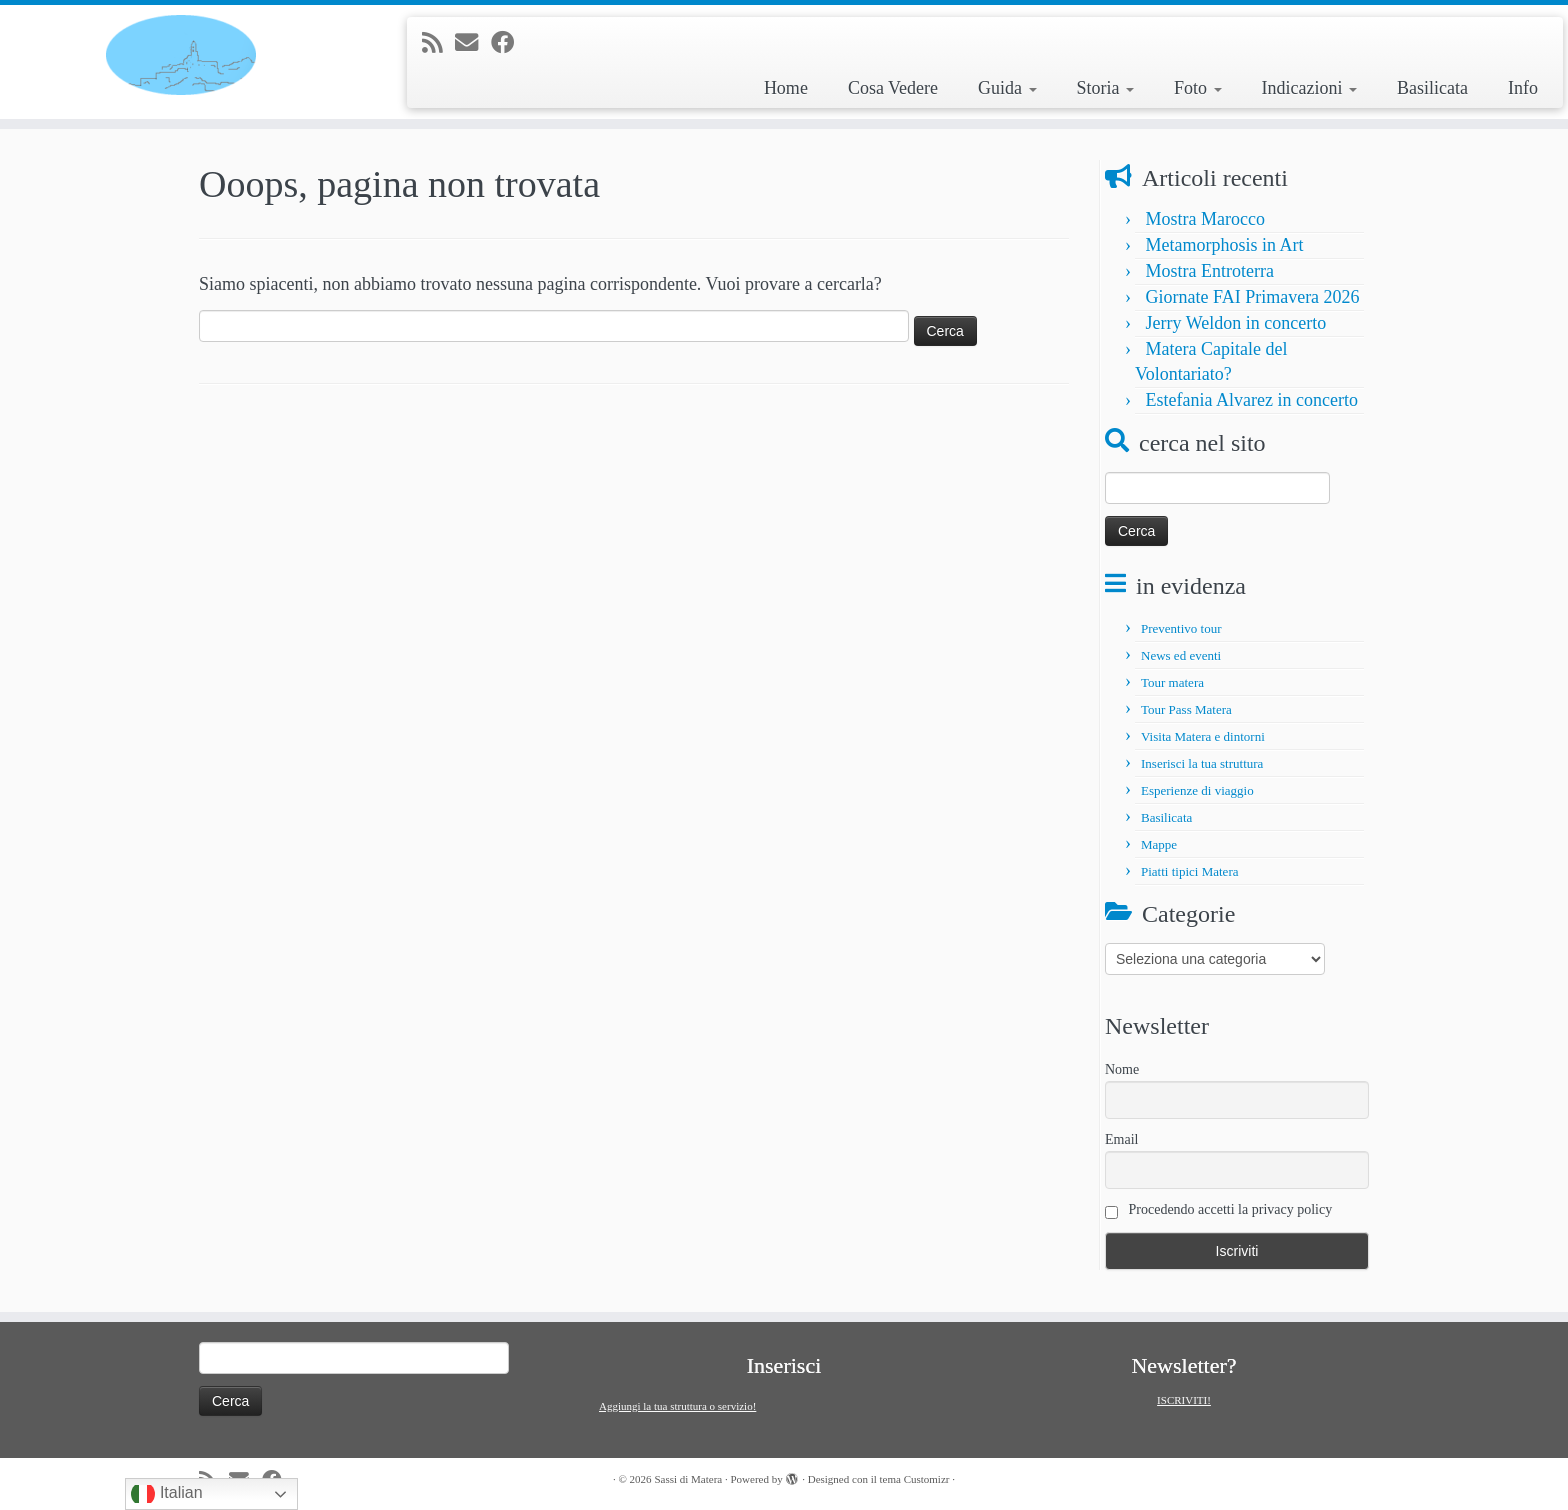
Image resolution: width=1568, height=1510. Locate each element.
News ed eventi (1181, 655)
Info (1523, 88)
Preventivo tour (1181, 628)
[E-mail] (473, 43)
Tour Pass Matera (1186, 709)
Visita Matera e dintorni (1203, 736)
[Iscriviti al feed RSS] (438, 43)
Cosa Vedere (893, 88)
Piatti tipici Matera (1189, 871)
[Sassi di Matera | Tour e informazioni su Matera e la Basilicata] (181, 55)
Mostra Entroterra (1210, 271)
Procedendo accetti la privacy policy (1218, 1210)
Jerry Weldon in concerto (1236, 323)
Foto (1198, 88)
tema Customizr (915, 1479)
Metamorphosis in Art (1225, 245)
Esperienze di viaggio (1197, 790)
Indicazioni (1309, 88)
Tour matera (1172, 682)
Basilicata (1432, 88)
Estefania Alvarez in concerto (1252, 400)
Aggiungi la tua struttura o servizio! (677, 1406)
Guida (1007, 88)
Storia (1106, 88)
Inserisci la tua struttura (1202, 763)
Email (1121, 1139)
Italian (166, 1494)
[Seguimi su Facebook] (509, 43)
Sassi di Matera (688, 1479)
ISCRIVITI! (1184, 1400)
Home (786, 88)
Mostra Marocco (1205, 219)
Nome (1122, 1069)
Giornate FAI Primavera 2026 (1253, 297)
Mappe (1159, 844)
